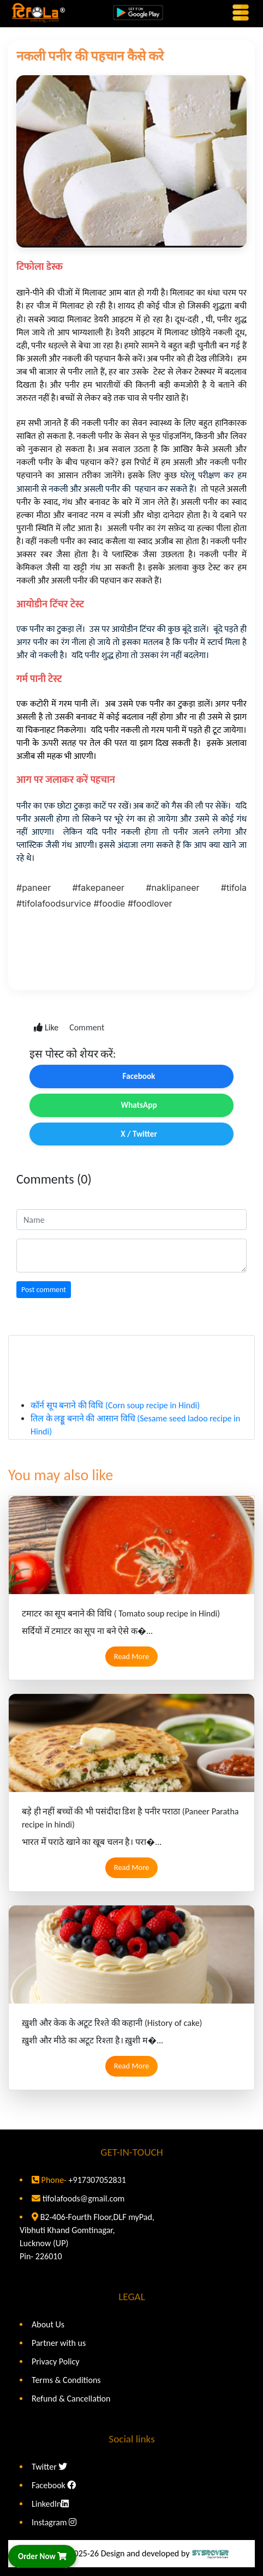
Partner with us (59, 2343)
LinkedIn (50, 2504)
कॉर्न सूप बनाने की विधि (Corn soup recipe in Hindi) (115, 1415)
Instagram (54, 2522)
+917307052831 (96, 2180)
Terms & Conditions (66, 2380)
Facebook (132, 1076)
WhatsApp (131, 1105)
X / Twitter (131, 1134)
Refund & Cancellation (71, 2398)
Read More (131, 1656)
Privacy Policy (56, 2361)
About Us (48, 2324)
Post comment (43, 1289)
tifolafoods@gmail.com (84, 2198)
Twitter (49, 2467)
